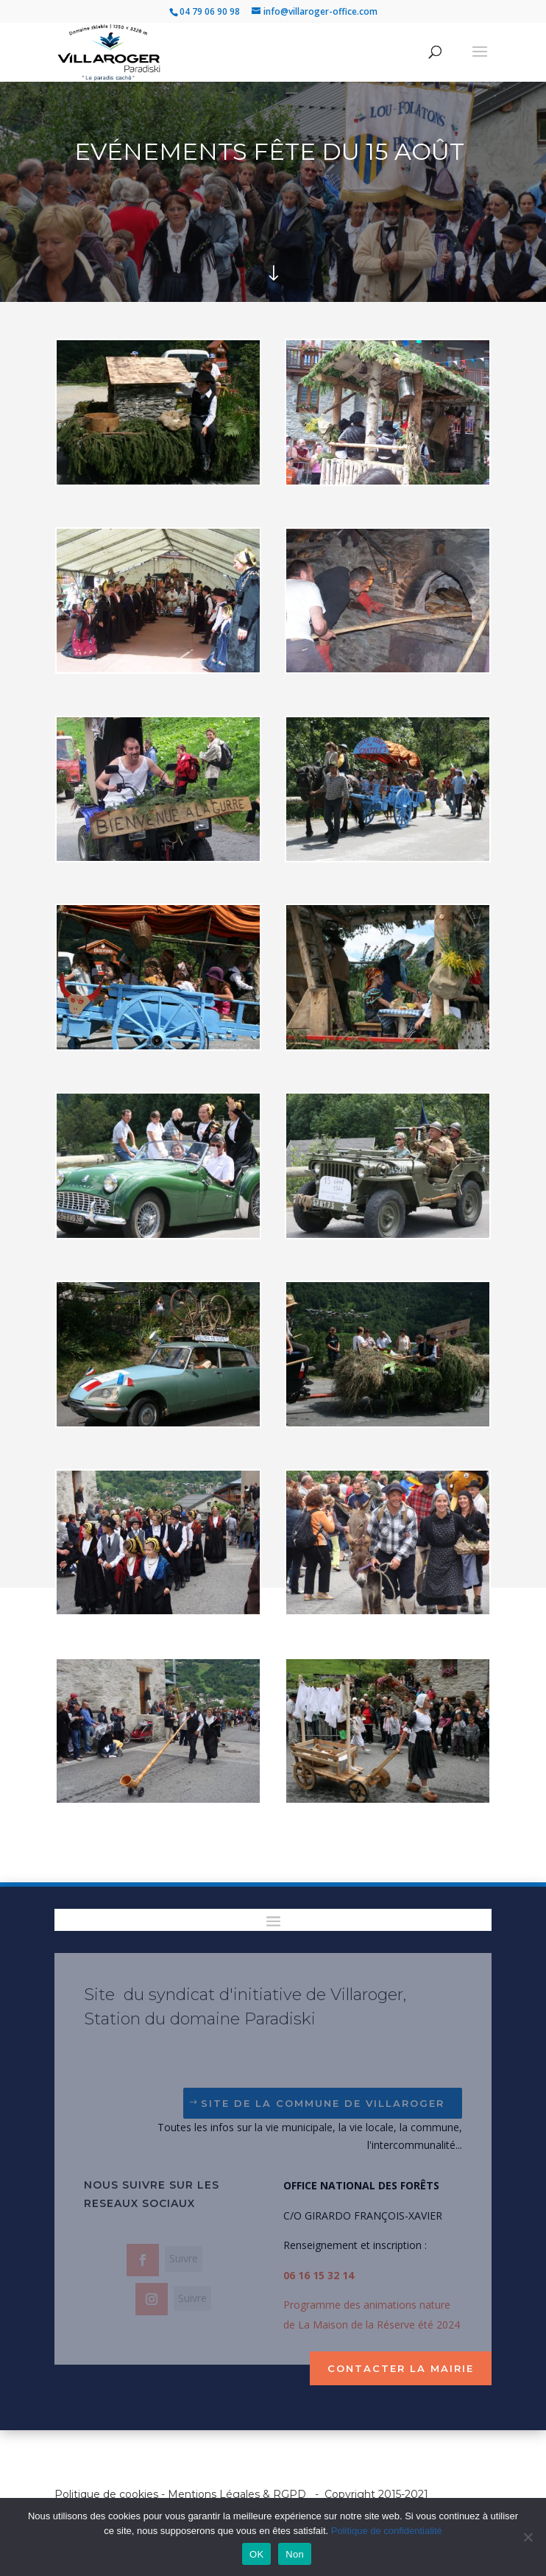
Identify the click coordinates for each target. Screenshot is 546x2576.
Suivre (183, 2258)
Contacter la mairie (400, 2368)
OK (256, 2554)
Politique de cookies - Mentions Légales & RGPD (180, 2494)
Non (295, 2554)
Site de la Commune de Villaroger (322, 2103)
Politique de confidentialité (386, 2530)
